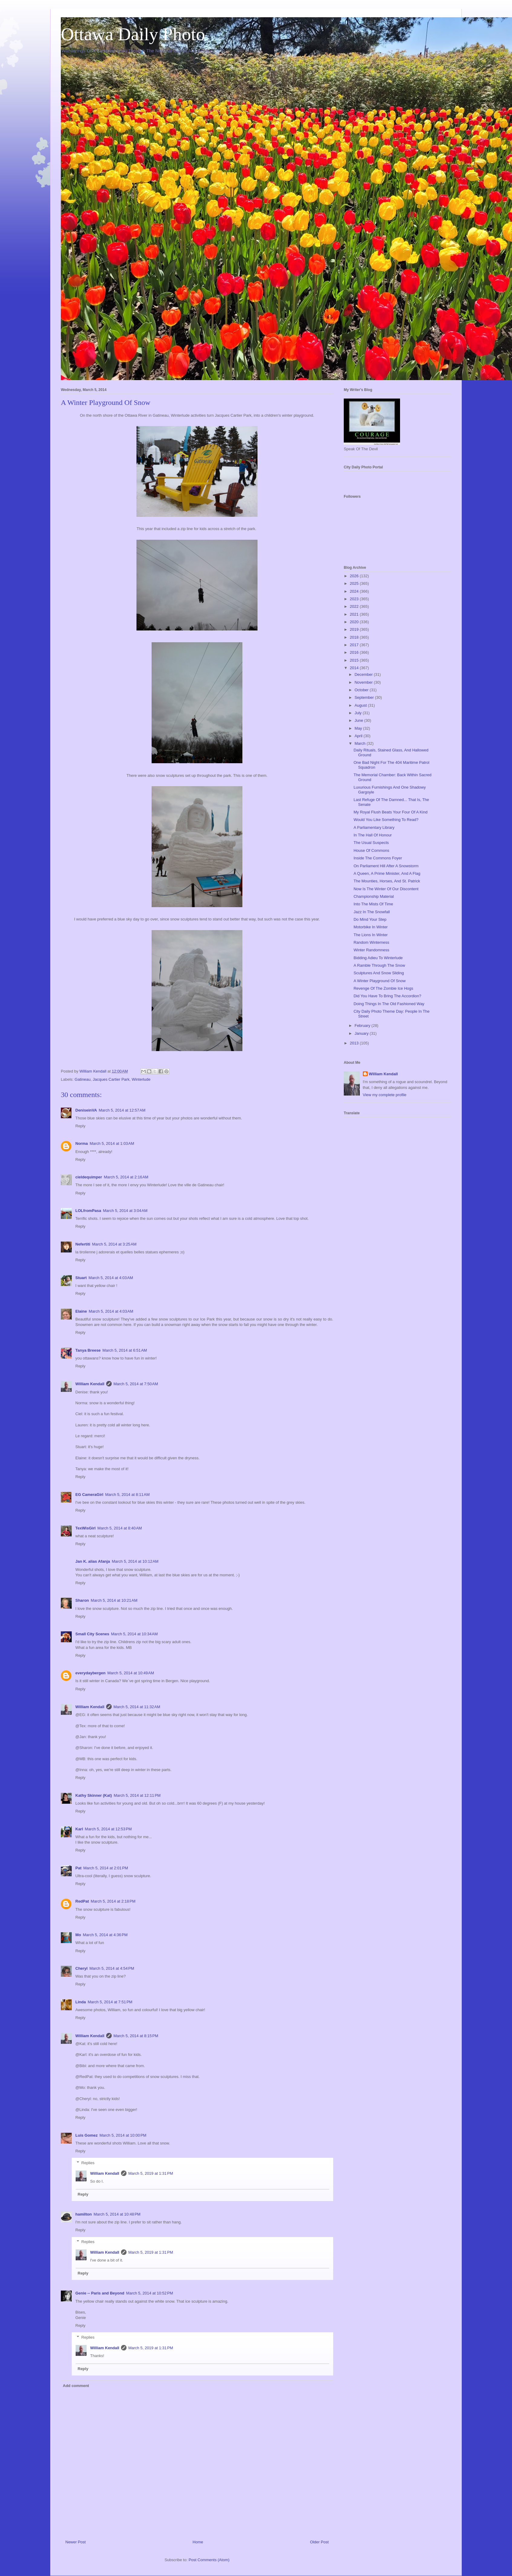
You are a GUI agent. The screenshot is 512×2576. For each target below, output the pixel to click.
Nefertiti (82, 1244)
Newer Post (75, 2542)
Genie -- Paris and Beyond (99, 2293)
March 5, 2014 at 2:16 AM (126, 1177)
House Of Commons (371, 850)
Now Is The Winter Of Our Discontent (385, 889)
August (361, 705)
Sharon (82, 1600)
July (359, 713)
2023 (355, 599)
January (362, 1033)
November (364, 682)
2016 (355, 652)
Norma (81, 1143)
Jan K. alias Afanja (92, 1561)
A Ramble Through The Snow (379, 965)
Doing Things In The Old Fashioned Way (388, 1003)
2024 (355, 591)
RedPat (82, 1901)
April (359, 736)
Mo (78, 1935)
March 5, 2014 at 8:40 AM (119, 1528)
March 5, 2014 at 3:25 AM (114, 1244)
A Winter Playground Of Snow (379, 981)
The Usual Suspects (371, 842)
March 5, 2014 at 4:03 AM (111, 1277)
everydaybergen (90, 1673)
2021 (355, 614)
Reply (80, 1126)
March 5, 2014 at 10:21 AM (114, 1600)
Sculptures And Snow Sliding (378, 973)
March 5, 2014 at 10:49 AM (130, 1673)
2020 (355, 622)
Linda (80, 2002)
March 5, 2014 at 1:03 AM (112, 1143)
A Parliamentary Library (373, 827)
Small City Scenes (92, 1634)
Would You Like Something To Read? (385, 819)
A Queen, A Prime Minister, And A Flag (386, 873)
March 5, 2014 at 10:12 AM (135, 1561)
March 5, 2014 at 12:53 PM (108, 1829)
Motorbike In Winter (370, 927)
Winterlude (141, 1079)
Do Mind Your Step (369, 919)
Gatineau (83, 1079)
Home (198, 2542)
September (365, 697)
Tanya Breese (88, 1350)
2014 (355, 668)
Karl (79, 1829)
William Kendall (89, 1384)
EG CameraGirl (89, 1494)
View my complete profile (384, 1095)
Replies (87, 2163)
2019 (355, 629)
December (364, 674)
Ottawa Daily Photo (133, 34)
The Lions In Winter (370, 935)
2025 (355, 583)
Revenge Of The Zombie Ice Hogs (383, 988)
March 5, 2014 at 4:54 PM (111, 1968)
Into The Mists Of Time (373, 904)
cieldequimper (88, 1177)
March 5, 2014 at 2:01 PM (105, 1868)
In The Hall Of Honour (372, 835)
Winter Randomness (371, 950)
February (363, 1025)
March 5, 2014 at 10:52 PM (149, 2293)
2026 (355, 576)
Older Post (319, 2542)
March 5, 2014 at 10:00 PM (123, 2135)
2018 (355, 637)
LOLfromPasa (88, 1210)
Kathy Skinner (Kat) (93, 1795)
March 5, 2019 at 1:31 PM (150, 2173)
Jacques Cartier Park (111, 1079)
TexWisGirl (85, 1528)
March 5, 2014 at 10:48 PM (117, 2214)
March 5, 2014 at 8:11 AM (127, 1494)
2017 (355, 645)
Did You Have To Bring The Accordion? (387, 996)
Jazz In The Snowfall (371, 912)
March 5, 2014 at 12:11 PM (137, 1795)
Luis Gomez (86, 2135)
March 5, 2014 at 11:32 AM (136, 1707)
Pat (78, 1868)
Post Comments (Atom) (209, 2560)
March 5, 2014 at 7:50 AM (135, 1384)
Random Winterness (371, 942)
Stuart (81, 1277)
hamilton (83, 2214)
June (359, 720)
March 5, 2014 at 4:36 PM (105, 1935)
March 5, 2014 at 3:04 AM (125, 1210)
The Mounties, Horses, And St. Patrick (386, 881)
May (359, 728)
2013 (355, 1043)
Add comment (76, 2385)
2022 (355, 606)
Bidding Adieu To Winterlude (377, 958)
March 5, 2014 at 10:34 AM (134, 1634)
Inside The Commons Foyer (377, 858)
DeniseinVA (86, 1110)
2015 (355, 660)
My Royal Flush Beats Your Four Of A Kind (390, 812)
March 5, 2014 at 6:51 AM (125, 1350)
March (361, 743)
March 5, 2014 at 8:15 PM (135, 2036)
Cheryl (81, 1968)
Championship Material (373, 896)
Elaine (81, 1311)
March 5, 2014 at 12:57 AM (122, 1110)
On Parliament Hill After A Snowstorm (385, 866)
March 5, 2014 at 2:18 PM (113, 1901)
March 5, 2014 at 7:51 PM (110, 2002)
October (362, 690)
